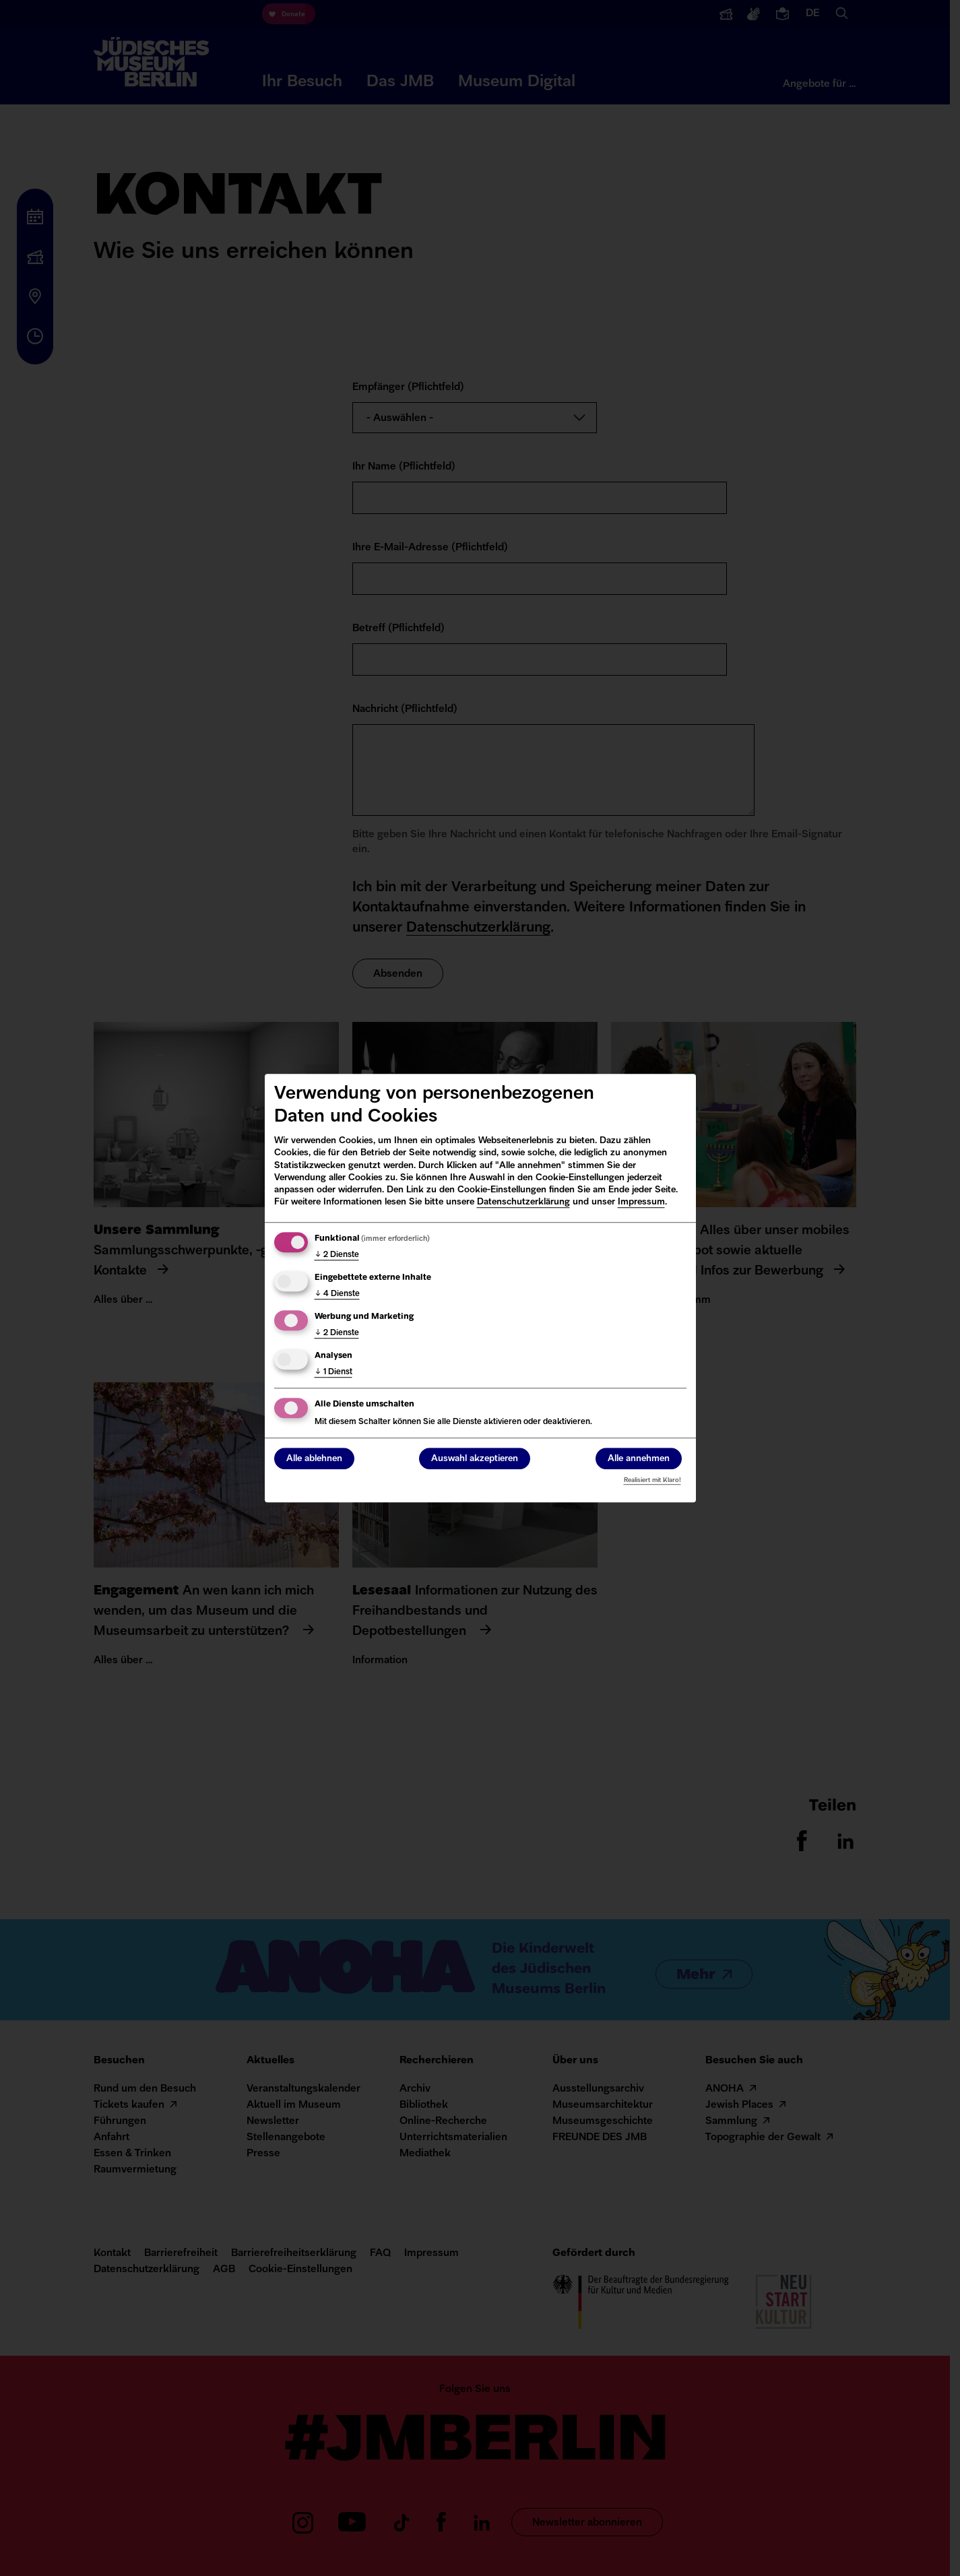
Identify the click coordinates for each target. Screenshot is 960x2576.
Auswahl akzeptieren (474, 1458)
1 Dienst (333, 1372)
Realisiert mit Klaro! (652, 1480)
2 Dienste (337, 1255)
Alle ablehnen (314, 1458)
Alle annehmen (639, 1458)
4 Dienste (337, 1294)
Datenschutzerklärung (523, 1202)
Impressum (641, 1202)
